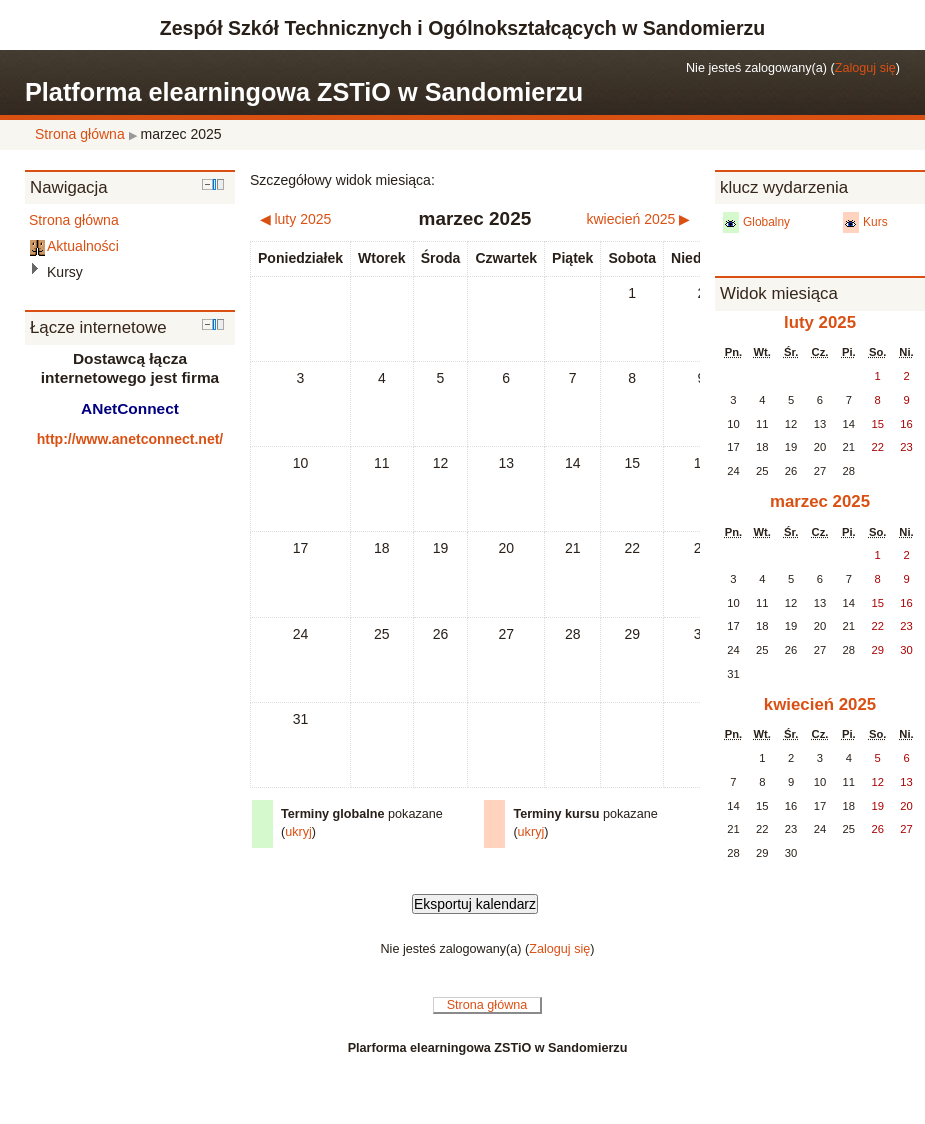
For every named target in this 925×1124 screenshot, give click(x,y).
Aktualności (83, 246)
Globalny (766, 222)
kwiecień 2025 (820, 704)
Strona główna (80, 134)
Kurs (875, 222)
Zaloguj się (865, 68)
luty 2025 (820, 322)
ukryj (298, 832)
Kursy (65, 272)
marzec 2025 (181, 134)
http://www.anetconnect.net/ (130, 439)
